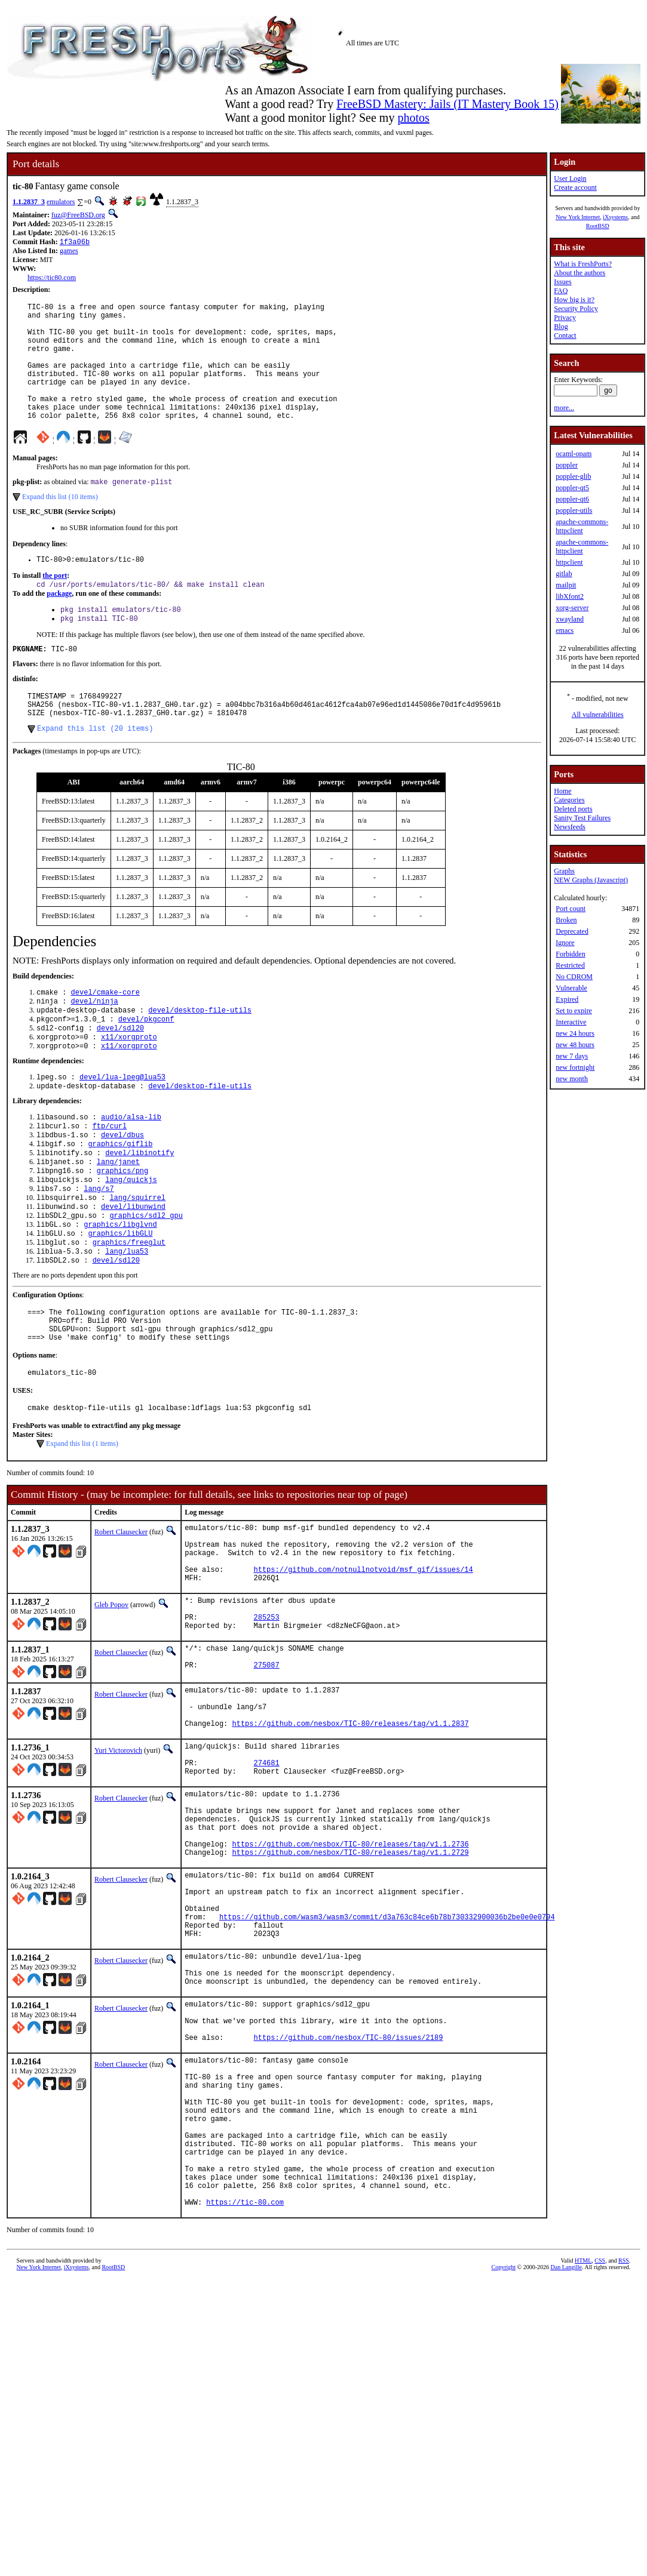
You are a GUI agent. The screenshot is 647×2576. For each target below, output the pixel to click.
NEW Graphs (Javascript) (591, 880)
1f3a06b (75, 243)
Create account (575, 187)
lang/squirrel (137, 1262)
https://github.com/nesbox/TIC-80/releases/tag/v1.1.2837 (350, 1838)
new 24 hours (575, 1033)
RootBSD (597, 226)
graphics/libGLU (120, 1302)
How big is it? (574, 300)
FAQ (561, 291)
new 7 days (572, 1056)
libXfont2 (570, 596)
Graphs (564, 871)
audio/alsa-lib (131, 1170)
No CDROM (574, 976)
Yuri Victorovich (118, 1865)
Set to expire (574, 1011)
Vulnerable (571, 988)
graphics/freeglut (129, 1312)
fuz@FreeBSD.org (78, 215)
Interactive (571, 1022)
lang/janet (118, 1221)
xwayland (570, 619)
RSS (623, 2460)
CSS (599, 2460)
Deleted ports (573, 809)
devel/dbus (122, 1191)
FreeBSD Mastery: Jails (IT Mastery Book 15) (447, 103)
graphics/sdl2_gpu (145, 1282)
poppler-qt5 (572, 488)
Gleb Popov (111, 1701)
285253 (267, 1718)
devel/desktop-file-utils (200, 1055)
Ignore (565, 942)
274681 (267, 1883)
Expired (567, 999)
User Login (570, 178)
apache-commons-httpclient (582, 526)
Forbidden (570, 954)
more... (564, 408)
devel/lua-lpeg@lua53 (122, 1128)
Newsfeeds (569, 827)
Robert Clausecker (121, 1615)
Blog (561, 326)
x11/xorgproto (129, 1086)
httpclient (569, 562)
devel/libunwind (133, 1272)
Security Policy (576, 308)
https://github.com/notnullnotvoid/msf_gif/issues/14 (363, 1663)
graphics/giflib (120, 1201)
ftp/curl (110, 1180)
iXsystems (615, 217)
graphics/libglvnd (120, 1292)
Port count (570, 908)
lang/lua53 (126, 1323)
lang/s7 (99, 1252)
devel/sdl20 (120, 1075)
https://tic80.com (51, 279)
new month (572, 1079)
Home (562, 791)
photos (413, 117)
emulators (61, 202)
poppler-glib (573, 476)
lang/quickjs (131, 1241)
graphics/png (122, 1231)
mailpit (566, 585)
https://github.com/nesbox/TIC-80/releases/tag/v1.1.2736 (350, 1979)
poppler (567, 465)
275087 (267, 1773)
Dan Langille (566, 2466)
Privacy (565, 317)
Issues (562, 282)
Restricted (570, 965)
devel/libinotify (139, 1211)
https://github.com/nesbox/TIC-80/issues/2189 (348, 2204)
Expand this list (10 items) (60, 524)
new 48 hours (575, 1045)
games (69, 252)
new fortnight (575, 1067)
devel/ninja (94, 1045)
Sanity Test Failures (582, 818)
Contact (565, 335)
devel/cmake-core (105, 1035)
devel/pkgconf (146, 1065)
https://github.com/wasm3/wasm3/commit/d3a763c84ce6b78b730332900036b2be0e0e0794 (387, 2064)
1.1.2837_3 (29, 202)
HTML (583, 2460)
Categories (569, 800)
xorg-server (572, 608)
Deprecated (572, 931)
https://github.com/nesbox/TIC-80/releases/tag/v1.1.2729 (350, 1989)
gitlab (564, 574)
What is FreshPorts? (583, 264)
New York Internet (578, 217)
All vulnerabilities (598, 714)
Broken (566, 920)
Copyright (504, 2466)
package (59, 624)
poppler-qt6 (572, 499)
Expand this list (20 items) (95, 770)
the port (54, 605)
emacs (565, 630)
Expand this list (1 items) (82, 1527)
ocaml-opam (573, 454)
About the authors (579, 273)
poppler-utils (574, 510)
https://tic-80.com (245, 2401)
